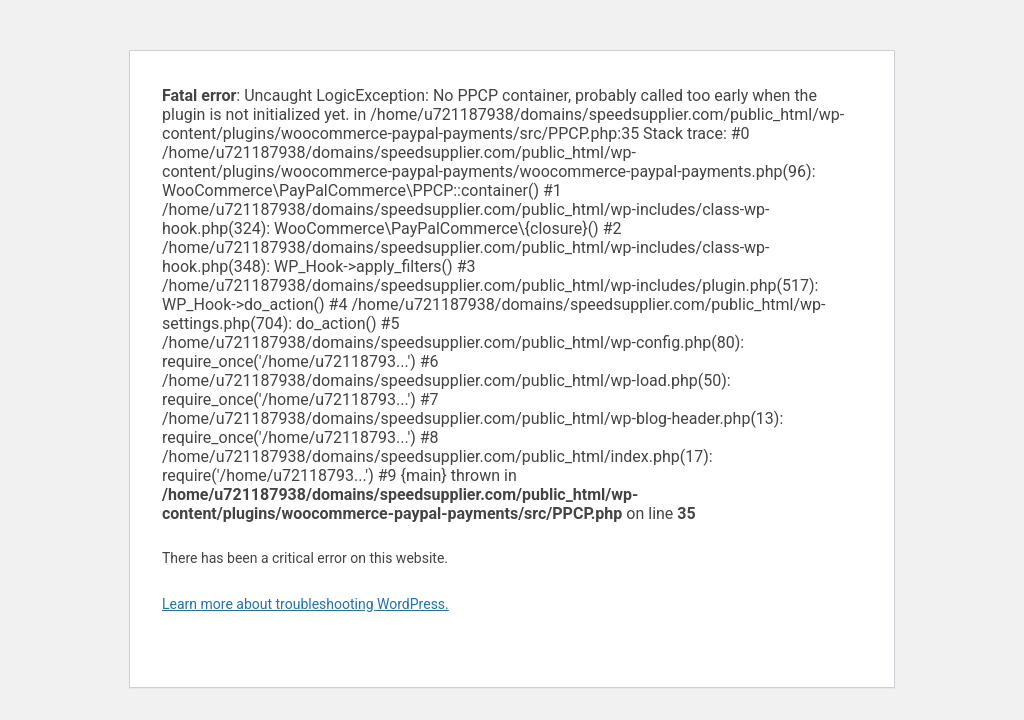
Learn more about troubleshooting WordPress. (305, 604)
